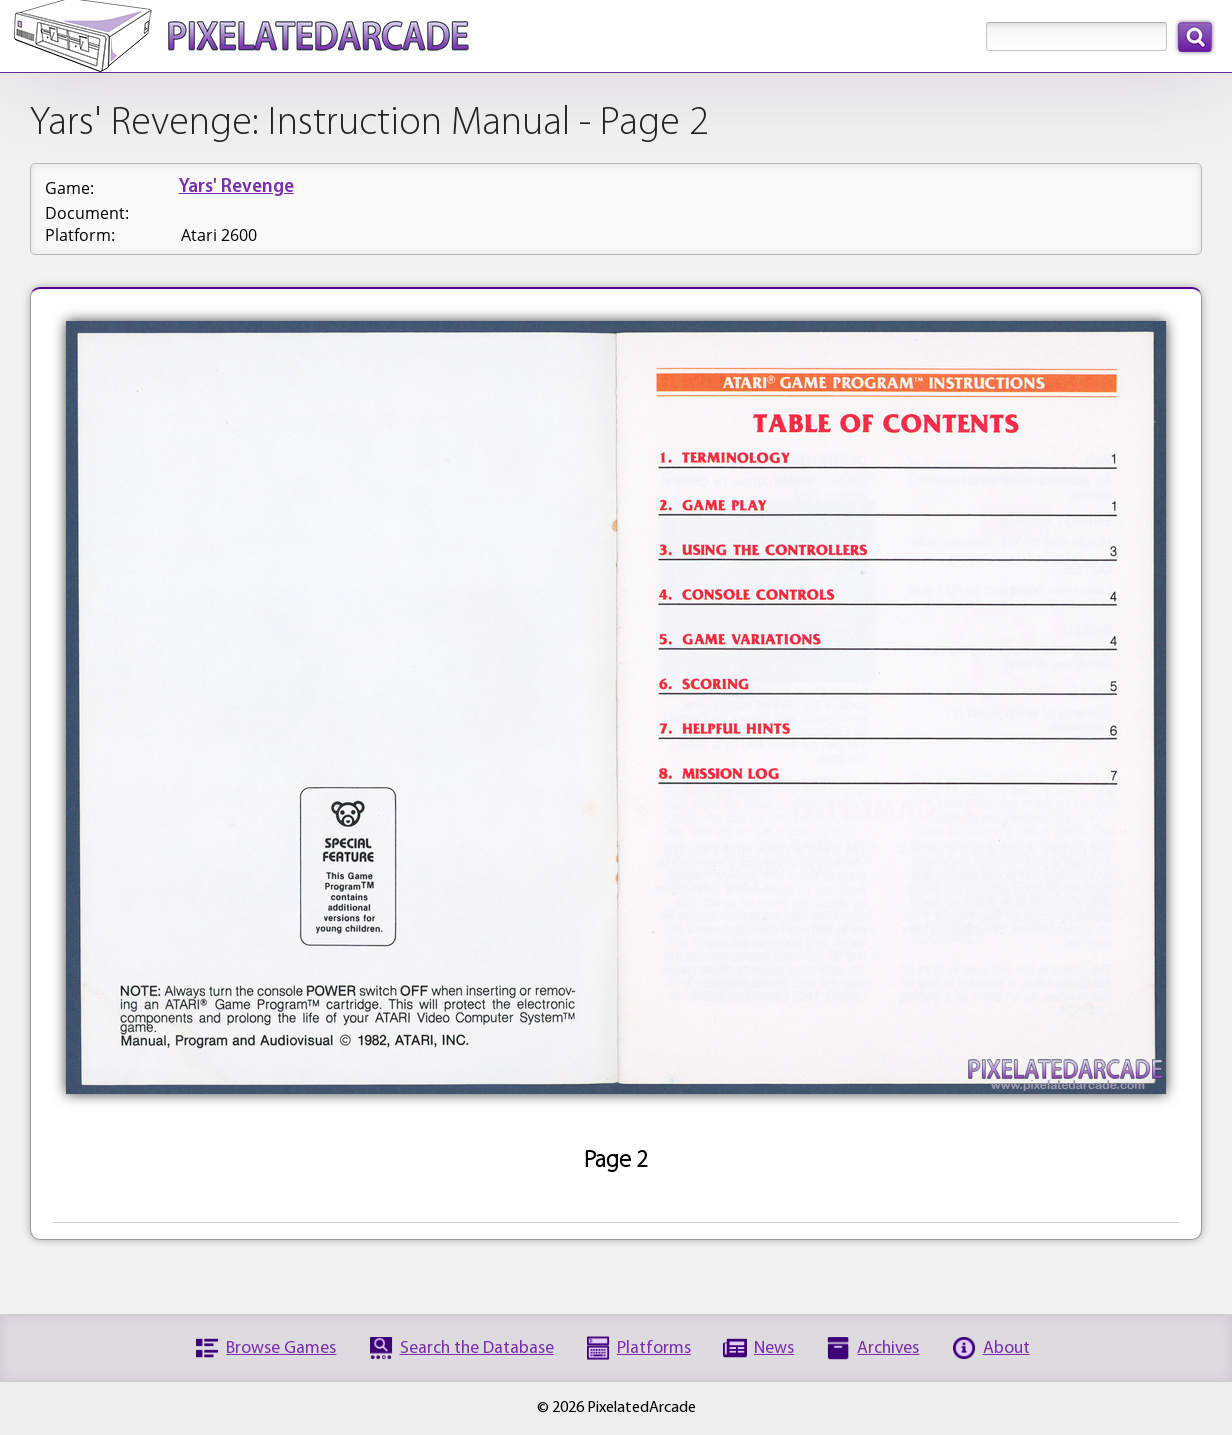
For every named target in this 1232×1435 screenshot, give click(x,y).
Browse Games (281, 1348)
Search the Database (477, 1348)
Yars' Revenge (236, 187)
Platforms (654, 1348)
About (1006, 1348)
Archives (888, 1348)
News (774, 1348)
